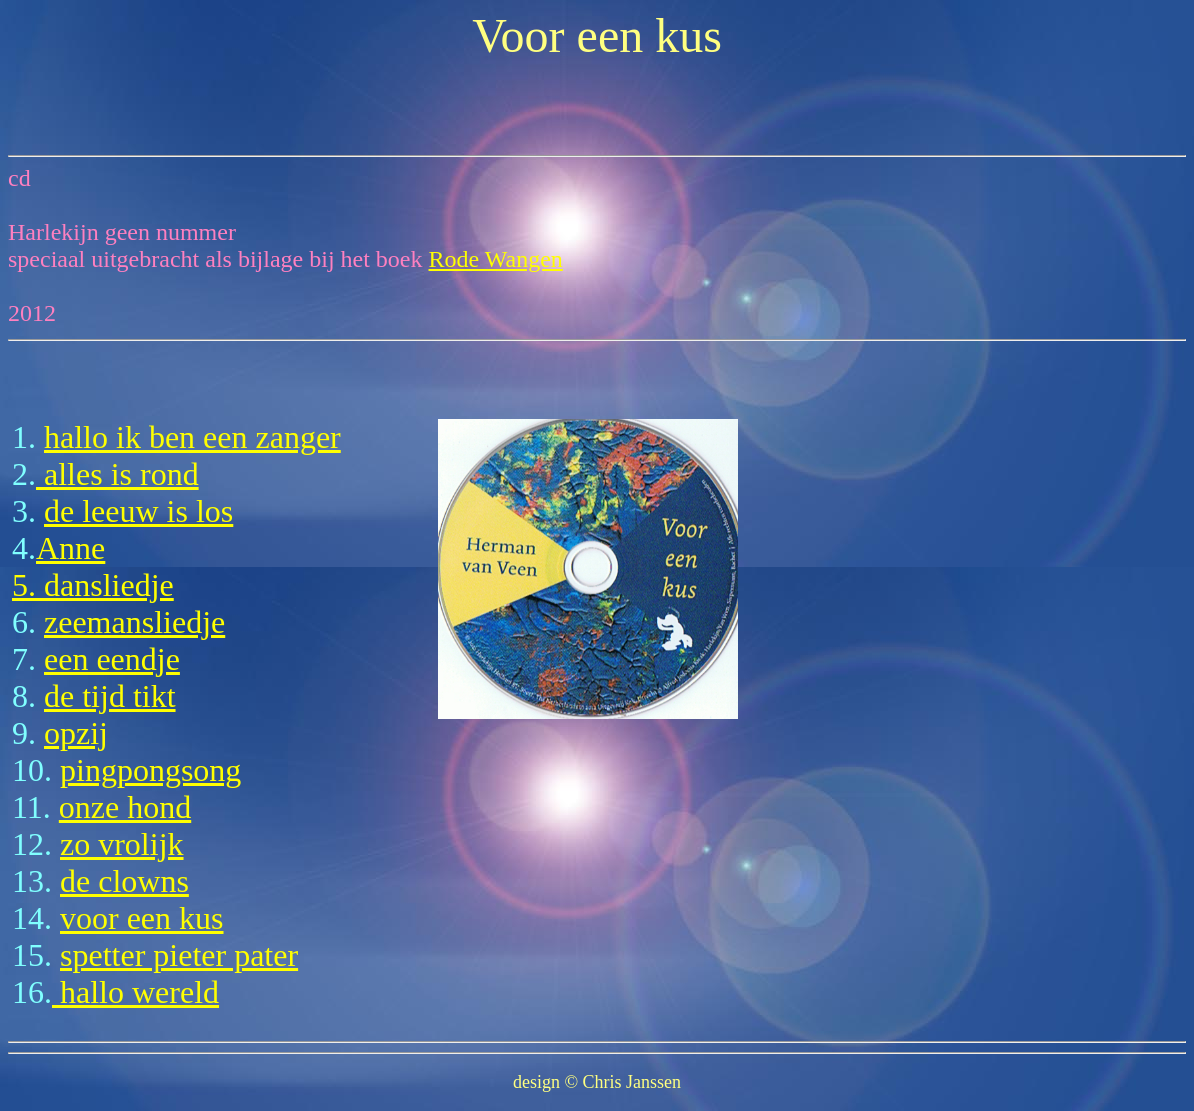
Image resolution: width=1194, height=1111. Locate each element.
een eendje (112, 659)
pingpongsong (150, 770)
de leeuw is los (138, 511)
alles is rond (117, 474)
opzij (76, 733)
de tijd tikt (110, 696)
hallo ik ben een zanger (192, 437)
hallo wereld (135, 992)
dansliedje (109, 585)
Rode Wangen (496, 259)
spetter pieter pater (179, 955)
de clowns (124, 881)
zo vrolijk (122, 844)
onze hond (125, 807)
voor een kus (142, 918)
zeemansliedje (134, 622)
